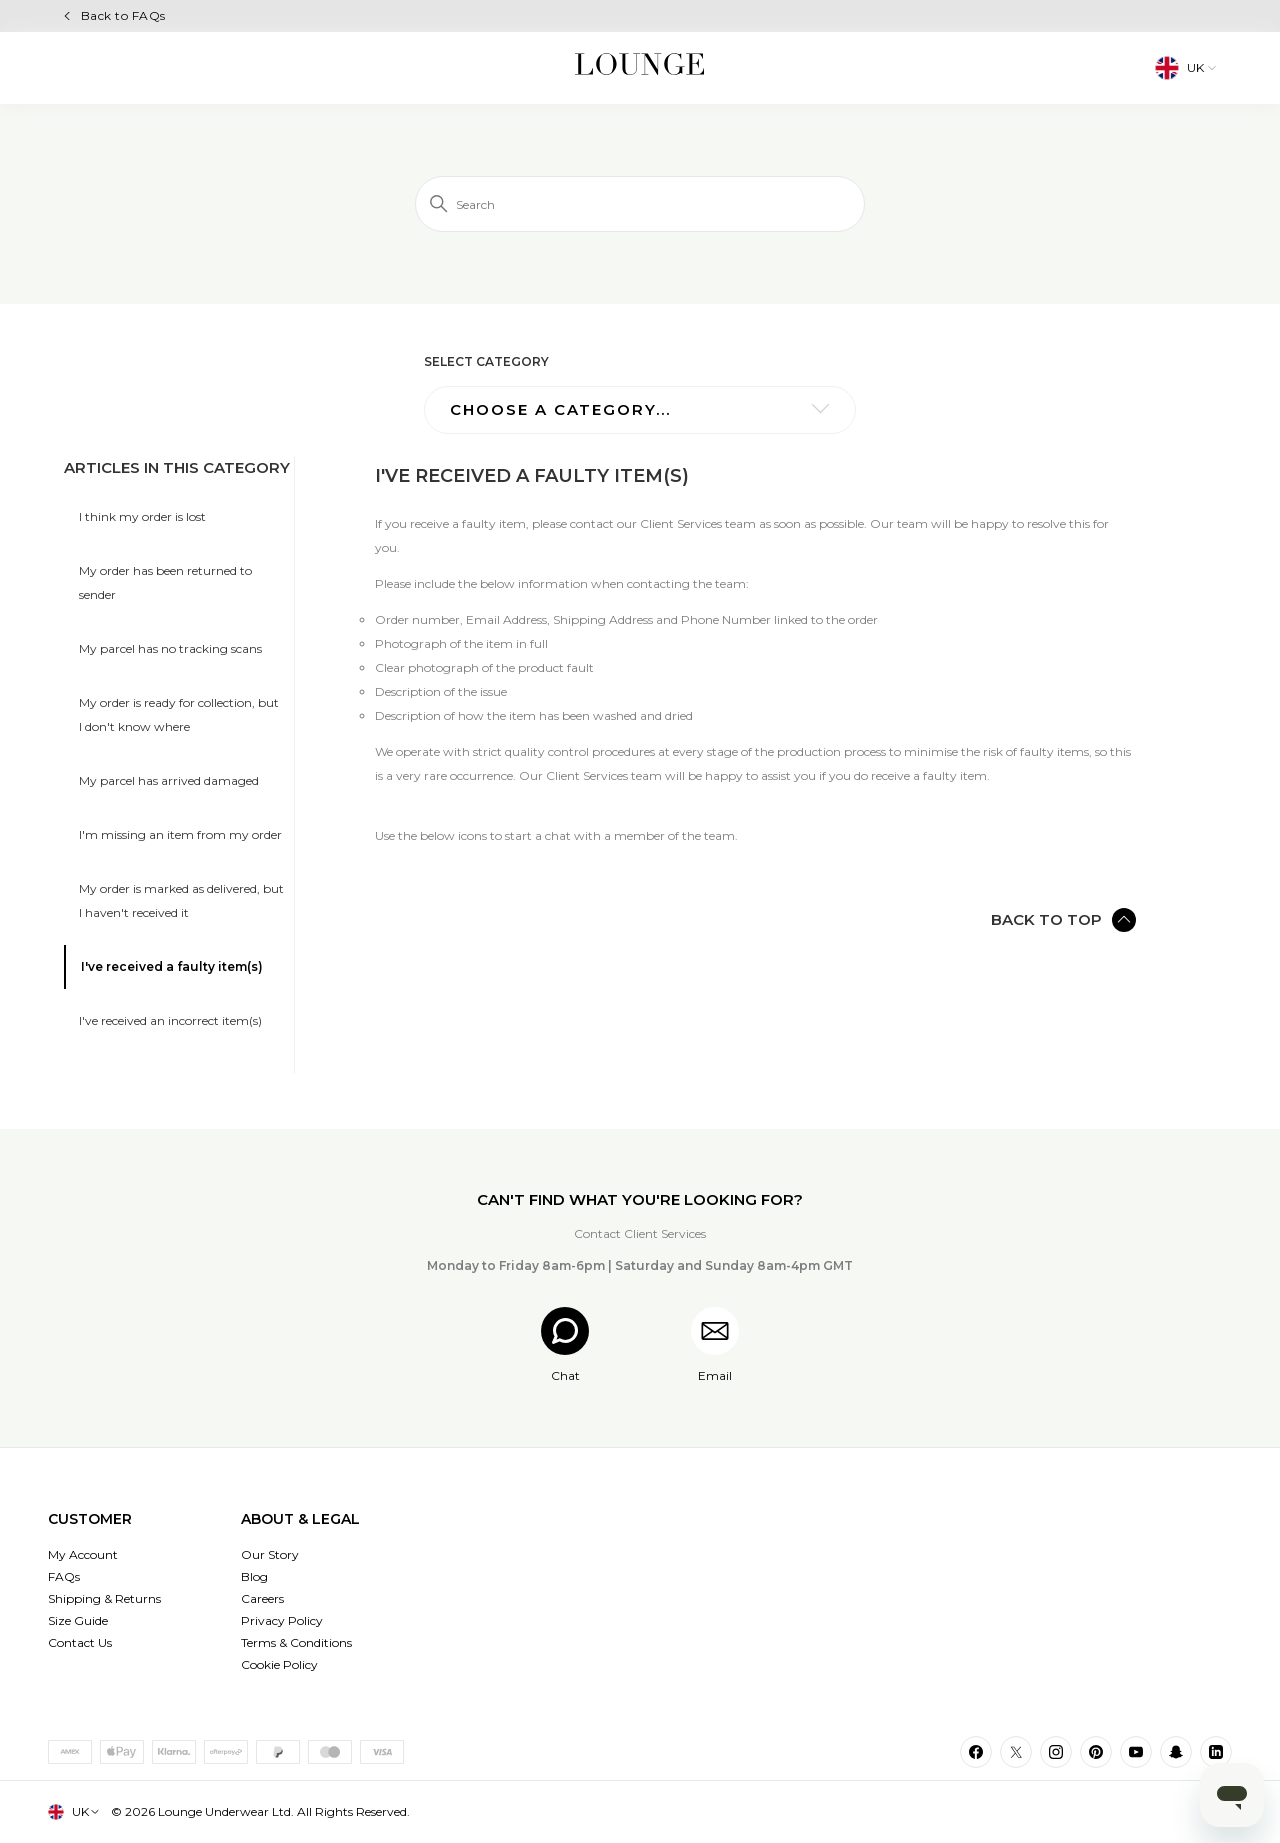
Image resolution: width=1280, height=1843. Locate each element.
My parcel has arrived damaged (169, 780)
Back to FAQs (123, 15)
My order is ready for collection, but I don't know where (179, 714)
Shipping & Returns (104, 1598)
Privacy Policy (282, 1620)
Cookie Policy (279, 1664)
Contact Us (80, 1642)
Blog (254, 1576)
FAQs (64, 1576)
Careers (262, 1598)
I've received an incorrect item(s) (170, 1020)
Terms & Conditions (296, 1642)
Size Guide (78, 1620)
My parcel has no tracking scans (170, 648)
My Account (83, 1554)
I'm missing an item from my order (180, 834)
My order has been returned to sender (165, 582)
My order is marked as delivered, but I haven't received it (181, 900)
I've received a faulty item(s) (172, 966)
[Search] (640, 204)
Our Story (270, 1554)
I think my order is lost (142, 516)
